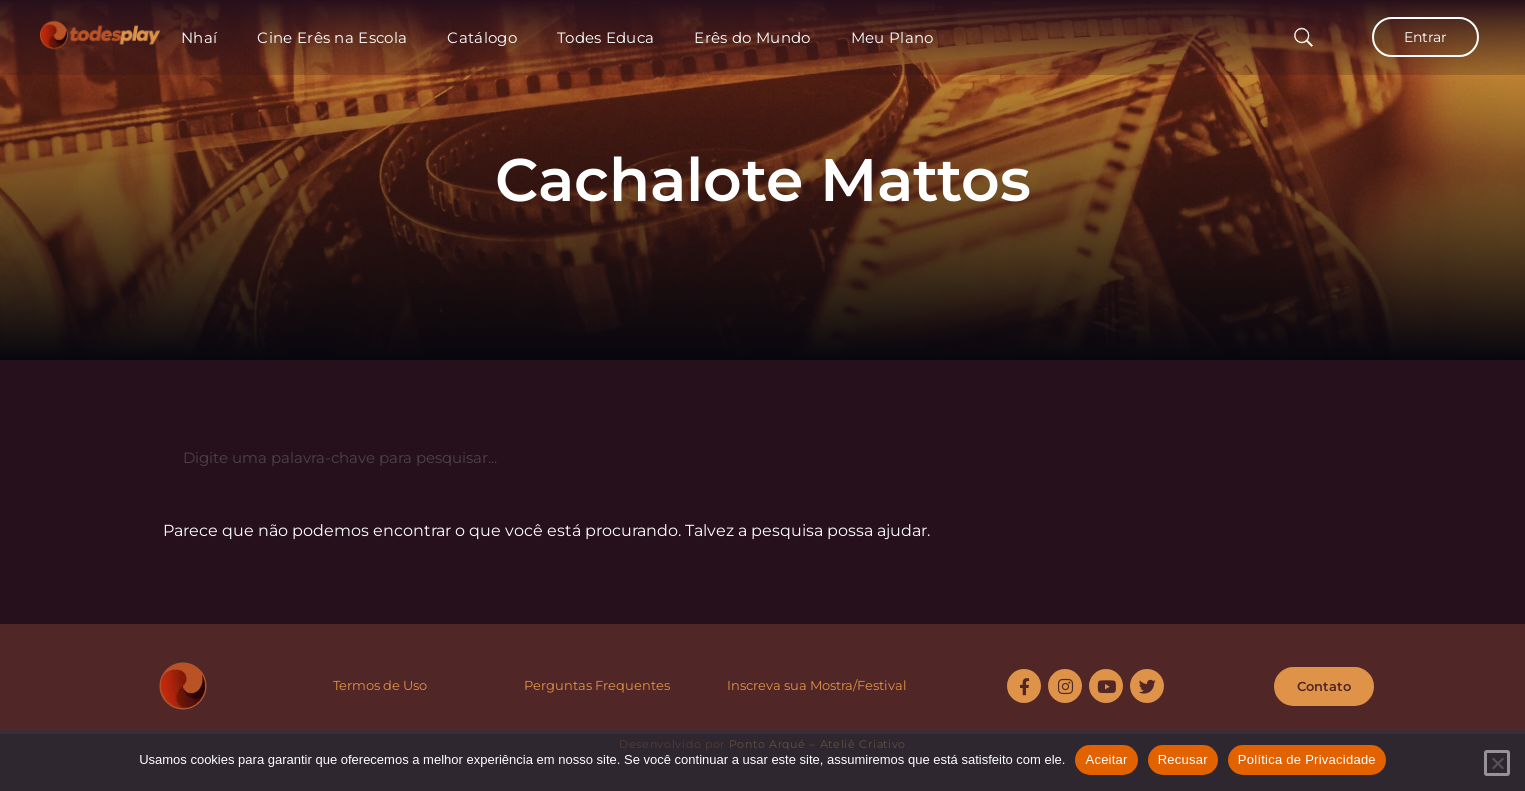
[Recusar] (1497, 763)
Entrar (1425, 37)
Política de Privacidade (1307, 759)
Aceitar (1106, 759)
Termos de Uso (380, 685)
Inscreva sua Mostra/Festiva (815, 685)
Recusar (1183, 759)
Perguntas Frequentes (597, 685)
